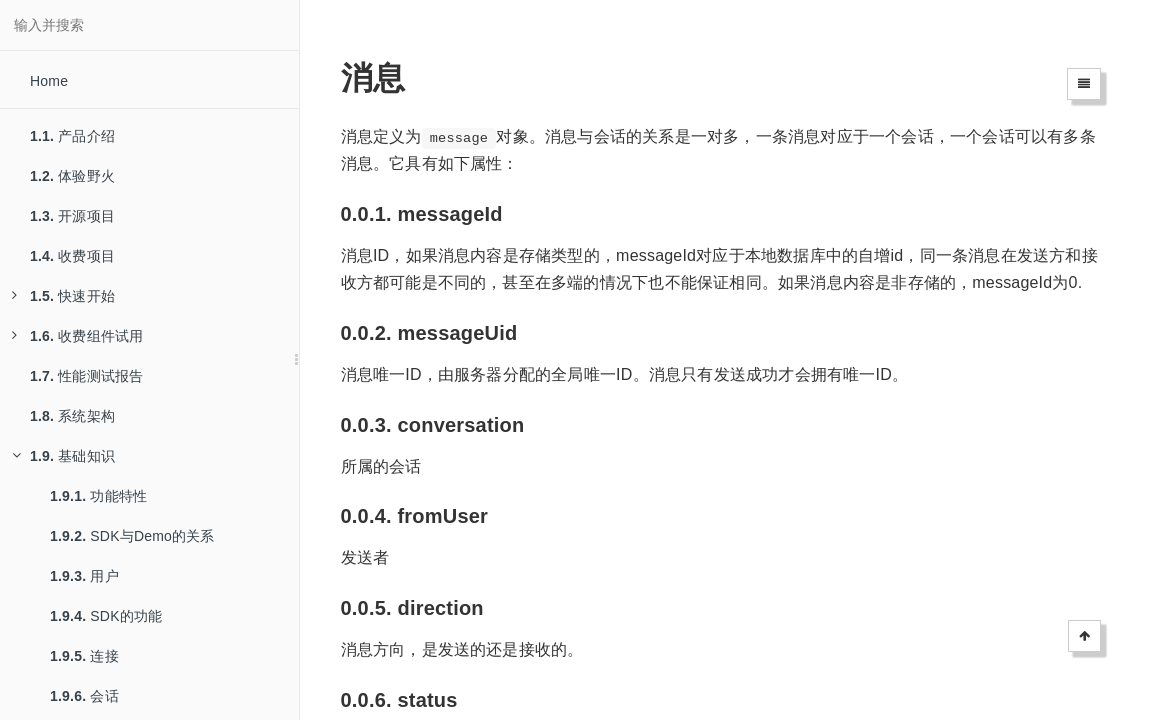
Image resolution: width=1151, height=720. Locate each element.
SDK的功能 (106, 616)
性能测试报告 (86, 376)
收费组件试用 (77, 336)
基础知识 (63, 456)
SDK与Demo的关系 (132, 536)
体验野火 (72, 176)
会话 (84, 696)
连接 (84, 656)
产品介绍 (72, 136)
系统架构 (72, 416)
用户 (84, 576)
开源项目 (72, 216)
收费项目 (72, 256)
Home (49, 81)
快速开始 (63, 296)
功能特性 (98, 496)
